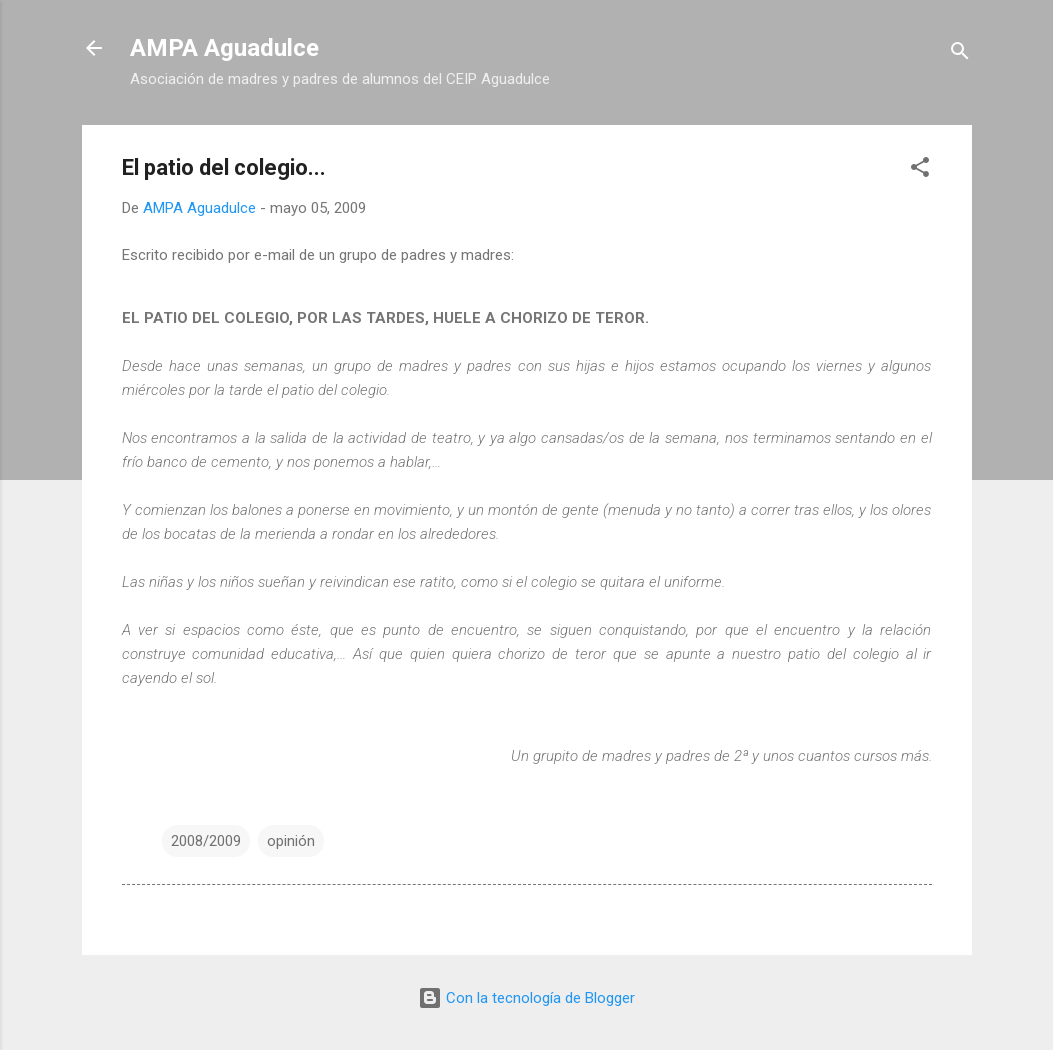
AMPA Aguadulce (224, 48)
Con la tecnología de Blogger (526, 998)
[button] (920, 170)
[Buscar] (960, 54)
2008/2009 (206, 841)
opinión (291, 841)
